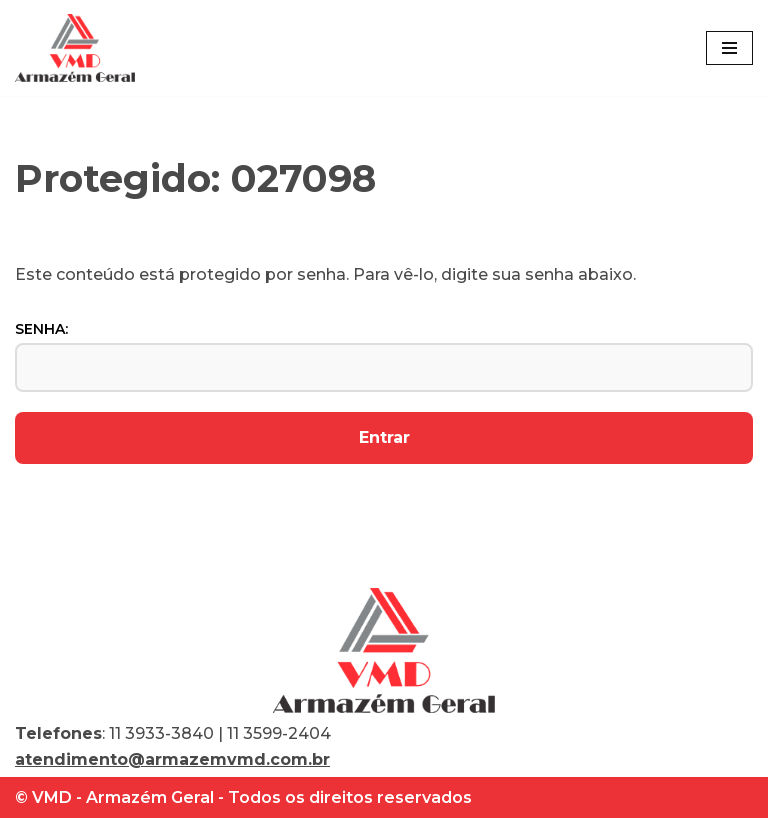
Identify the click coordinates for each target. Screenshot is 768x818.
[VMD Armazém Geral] (75, 48)
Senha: (384, 356)
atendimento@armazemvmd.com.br (172, 759)
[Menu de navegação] (729, 48)
